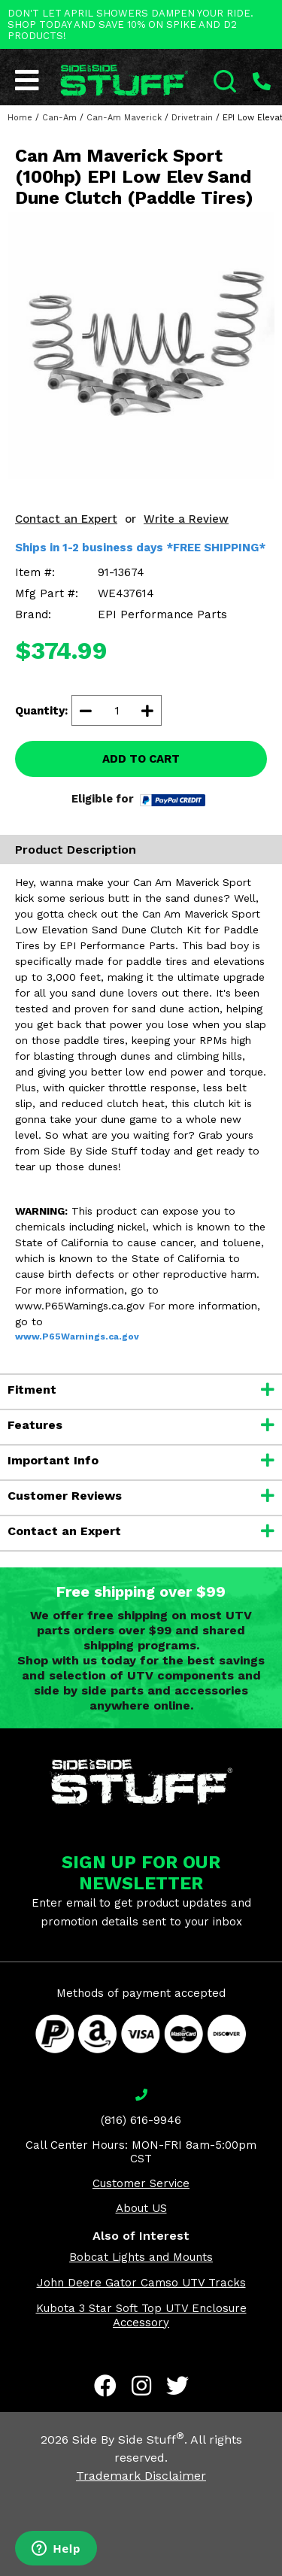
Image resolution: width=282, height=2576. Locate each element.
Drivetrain (192, 118)
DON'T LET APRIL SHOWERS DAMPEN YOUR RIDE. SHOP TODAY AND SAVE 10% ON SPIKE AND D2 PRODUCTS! (130, 24)
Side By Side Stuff (128, 2439)
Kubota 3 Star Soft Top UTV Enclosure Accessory (141, 2315)
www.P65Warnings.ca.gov (77, 1336)
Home (20, 118)
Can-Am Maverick (124, 118)
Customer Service (141, 2183)
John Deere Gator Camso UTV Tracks (141, 2282)
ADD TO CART (141, 759)
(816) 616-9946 (141, 2120)
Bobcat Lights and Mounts (141, 2257)
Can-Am (59, 118)
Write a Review (186, 519)
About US (141, 2208)
